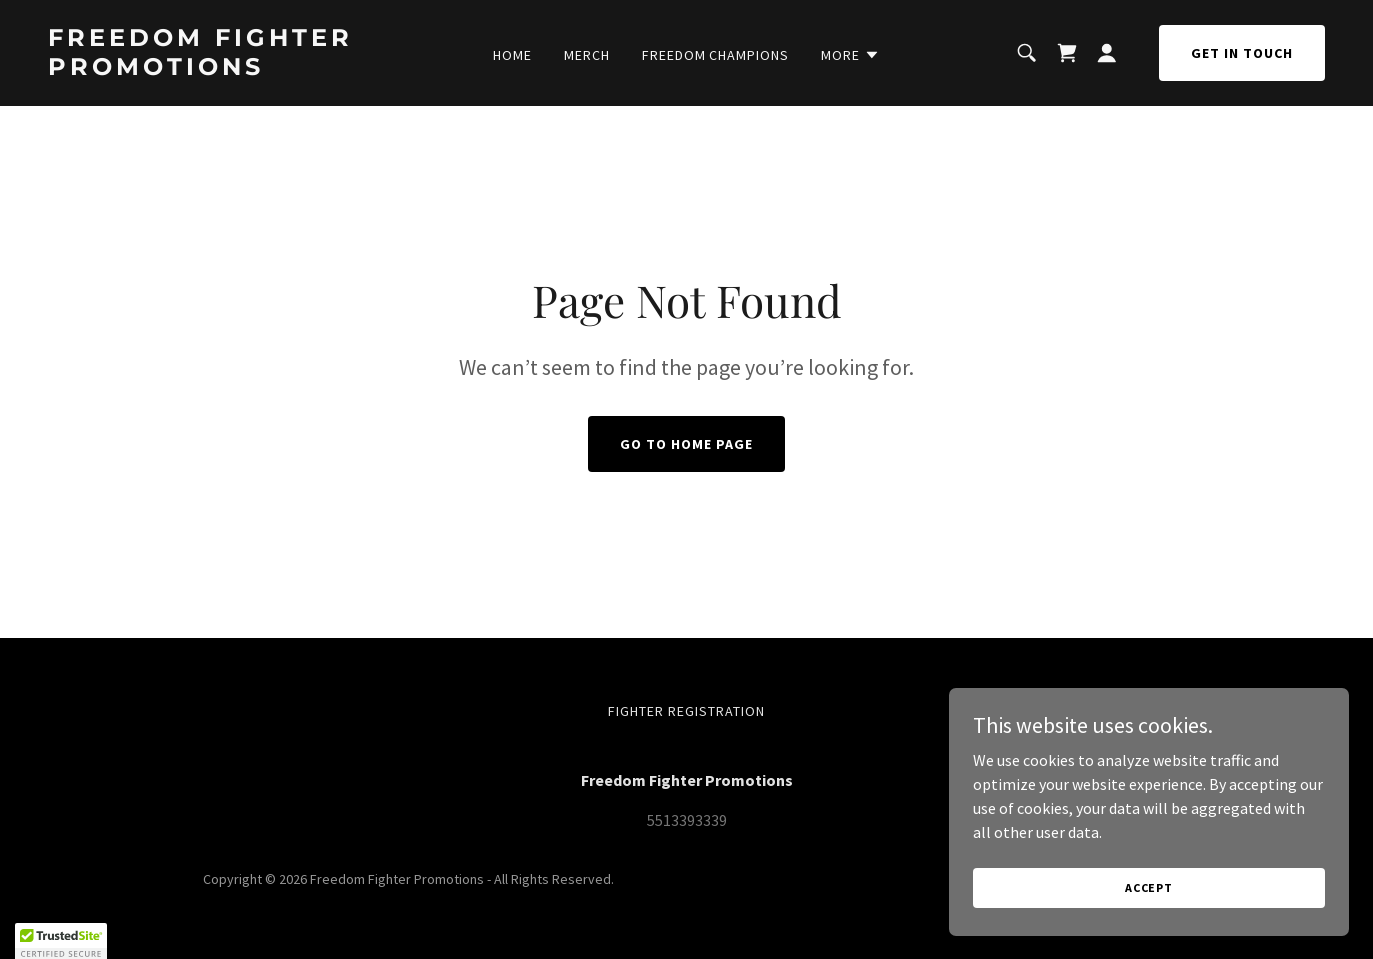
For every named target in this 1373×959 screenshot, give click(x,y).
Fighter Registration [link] (686, 711)
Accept (1149, 901)
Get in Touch (1242, 53)
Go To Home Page (686, 444)
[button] (850, 55)
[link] (218, 69)
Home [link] (512, 55)
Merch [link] (587, 55)
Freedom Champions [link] (716, 55)
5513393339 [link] (687, 820)
